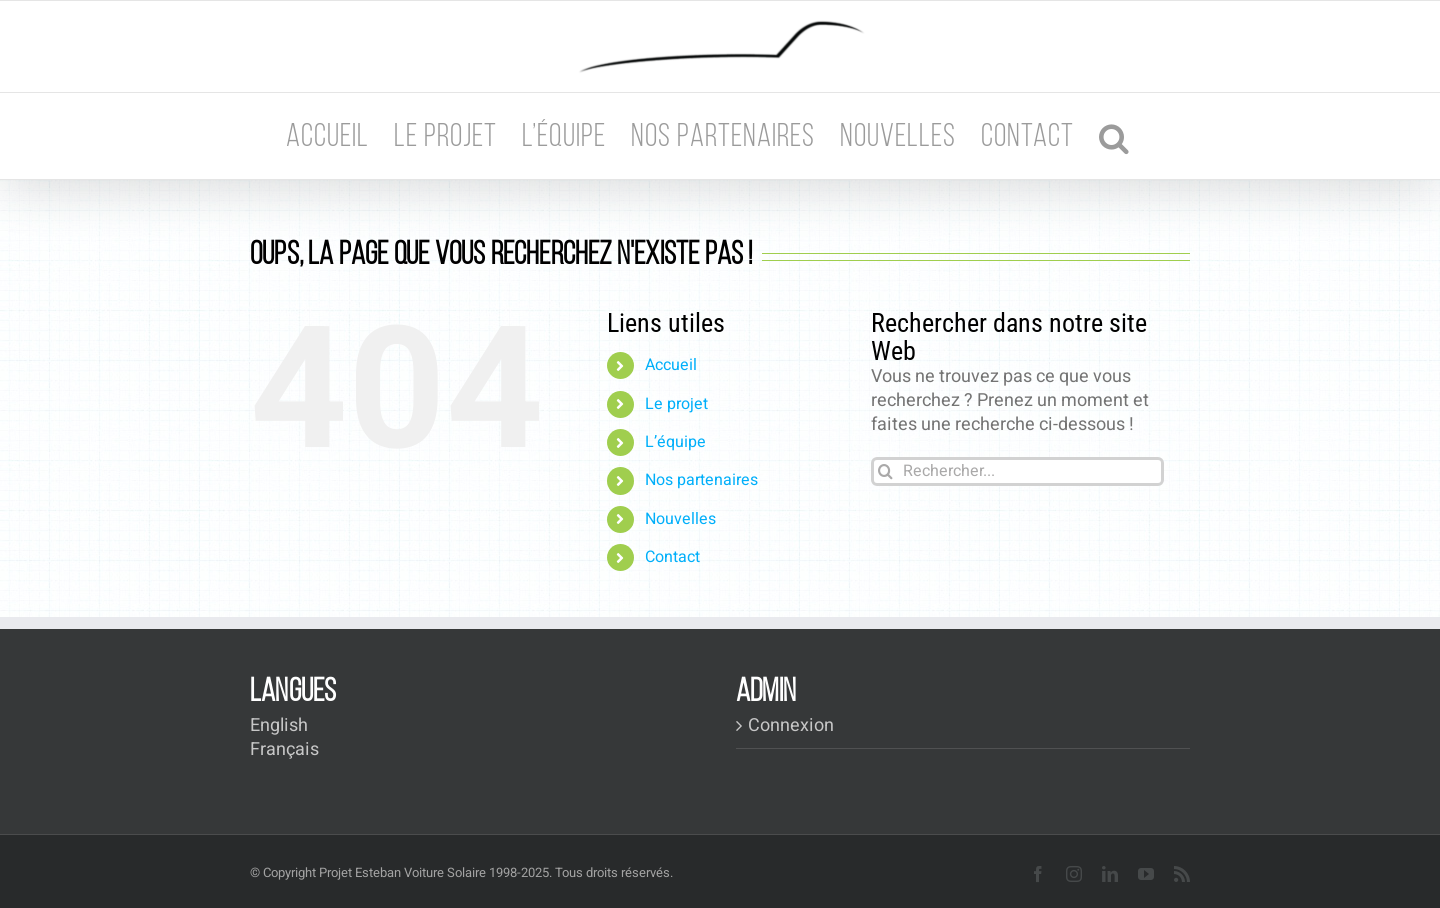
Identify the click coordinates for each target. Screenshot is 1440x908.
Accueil (671, 365)
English (279, 725)
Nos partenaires (701, 480)
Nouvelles (680, 519)
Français (284, 749)
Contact (672, 557)
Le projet (676, 404)
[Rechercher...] (1017, 471)
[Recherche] (885, 471)
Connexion (791, 726)
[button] (1114, 136)
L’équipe (675, 442)
